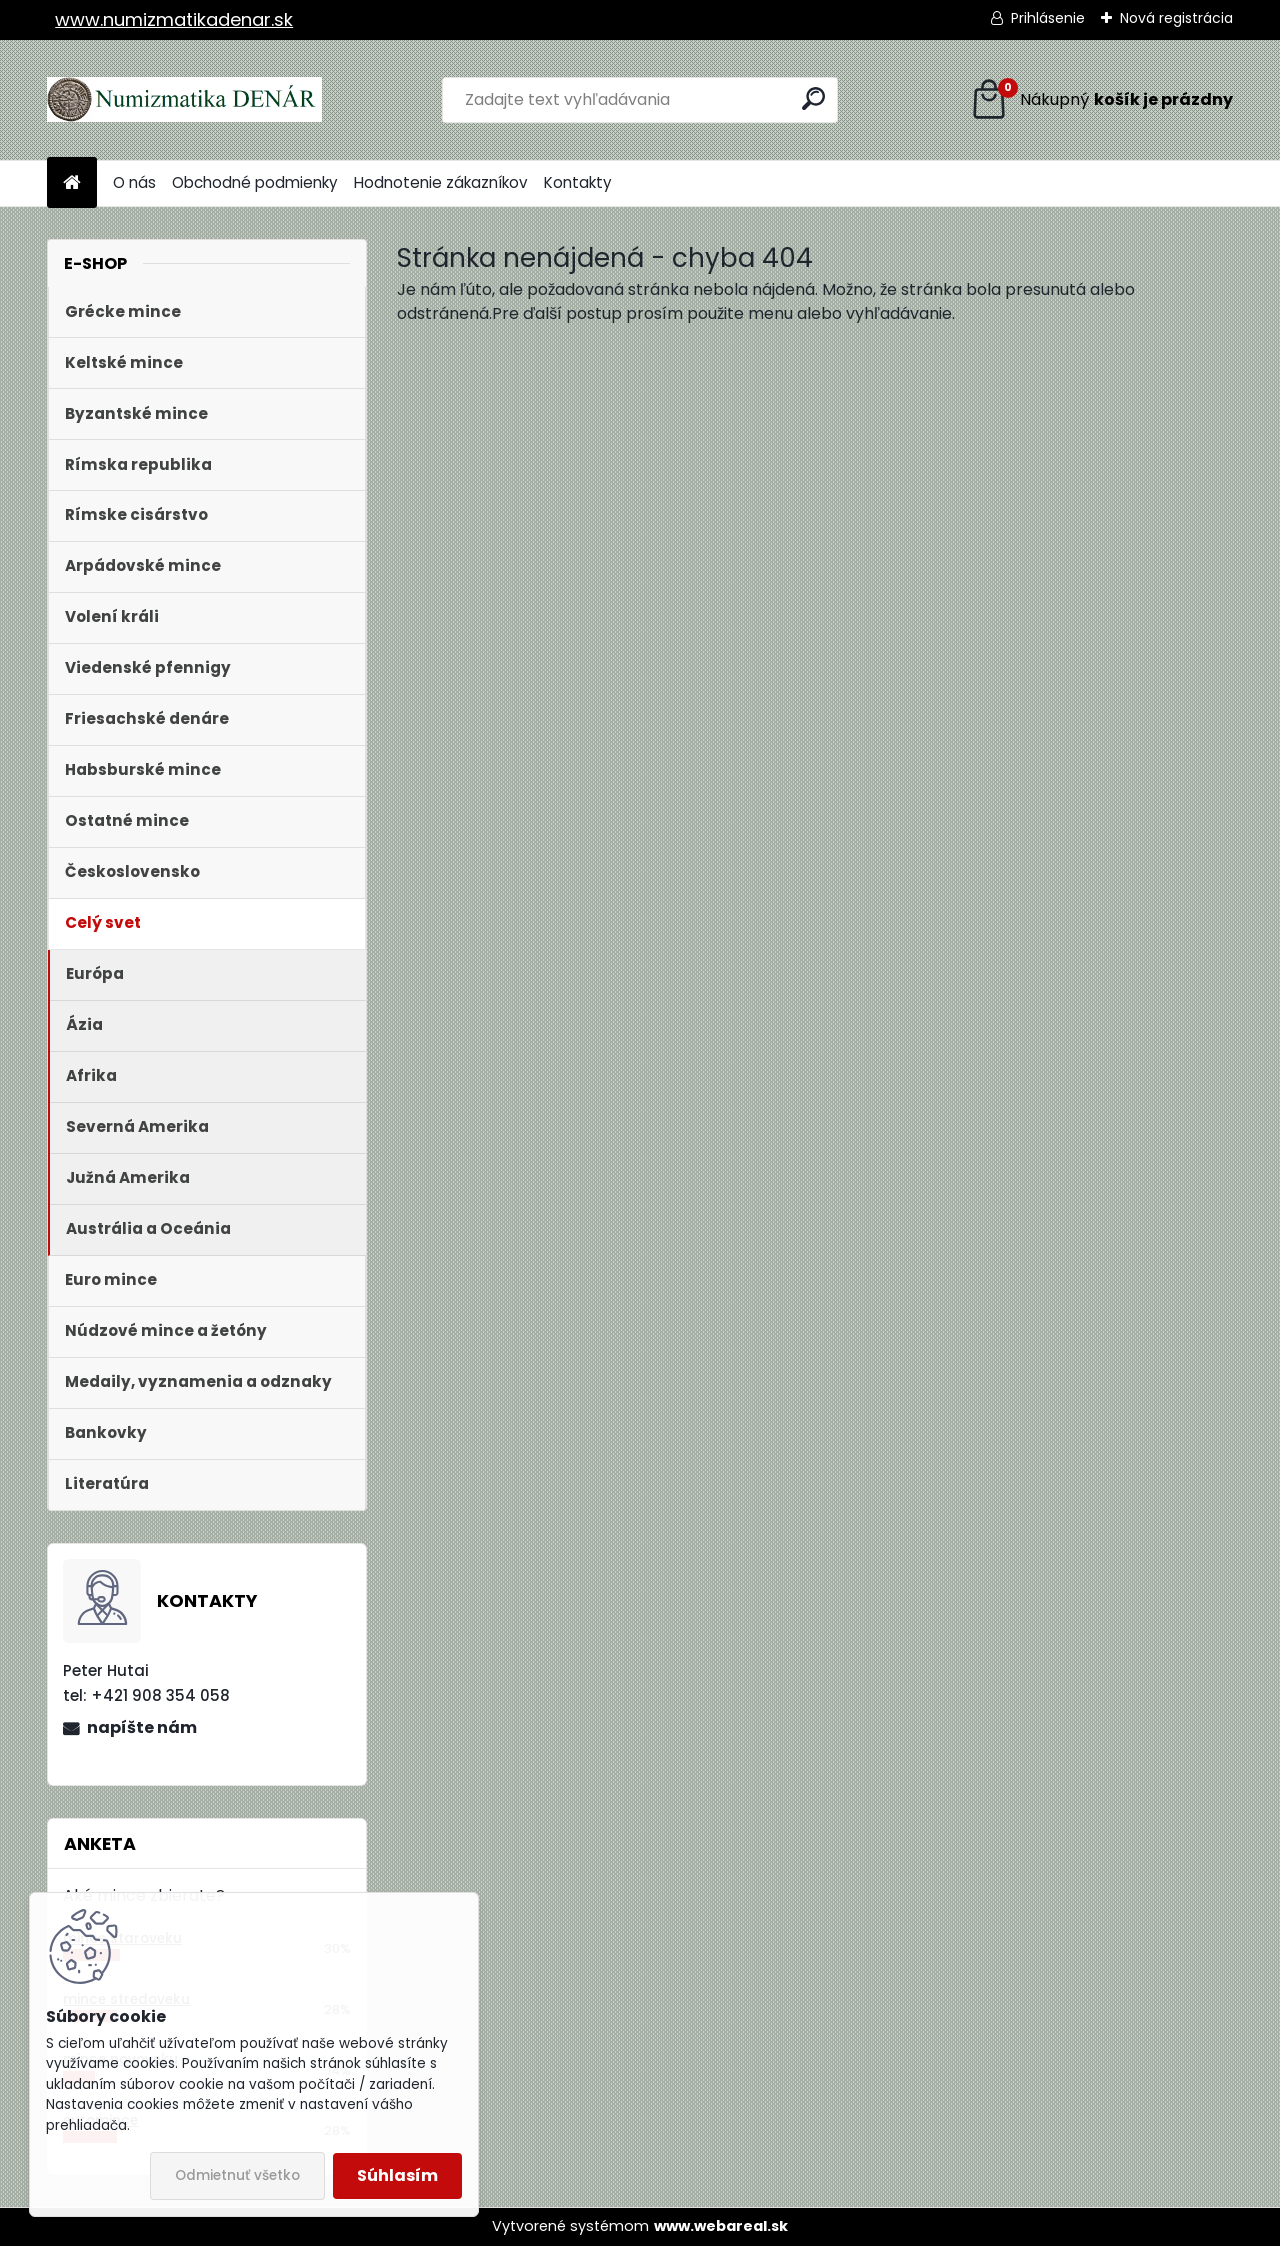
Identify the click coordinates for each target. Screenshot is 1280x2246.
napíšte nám (142, 1727)
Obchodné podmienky (255, 182)
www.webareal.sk (721, 2226)
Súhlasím (397, 2175)
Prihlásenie (1048, 18)
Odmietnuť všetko (237, 2175)
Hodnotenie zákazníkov (441, 182)
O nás (134, 182)
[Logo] (184, 100)
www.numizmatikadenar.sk (174, 19)
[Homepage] (72, 183)
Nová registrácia (1176, 18)
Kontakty (578, 182)
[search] (813, 98)
